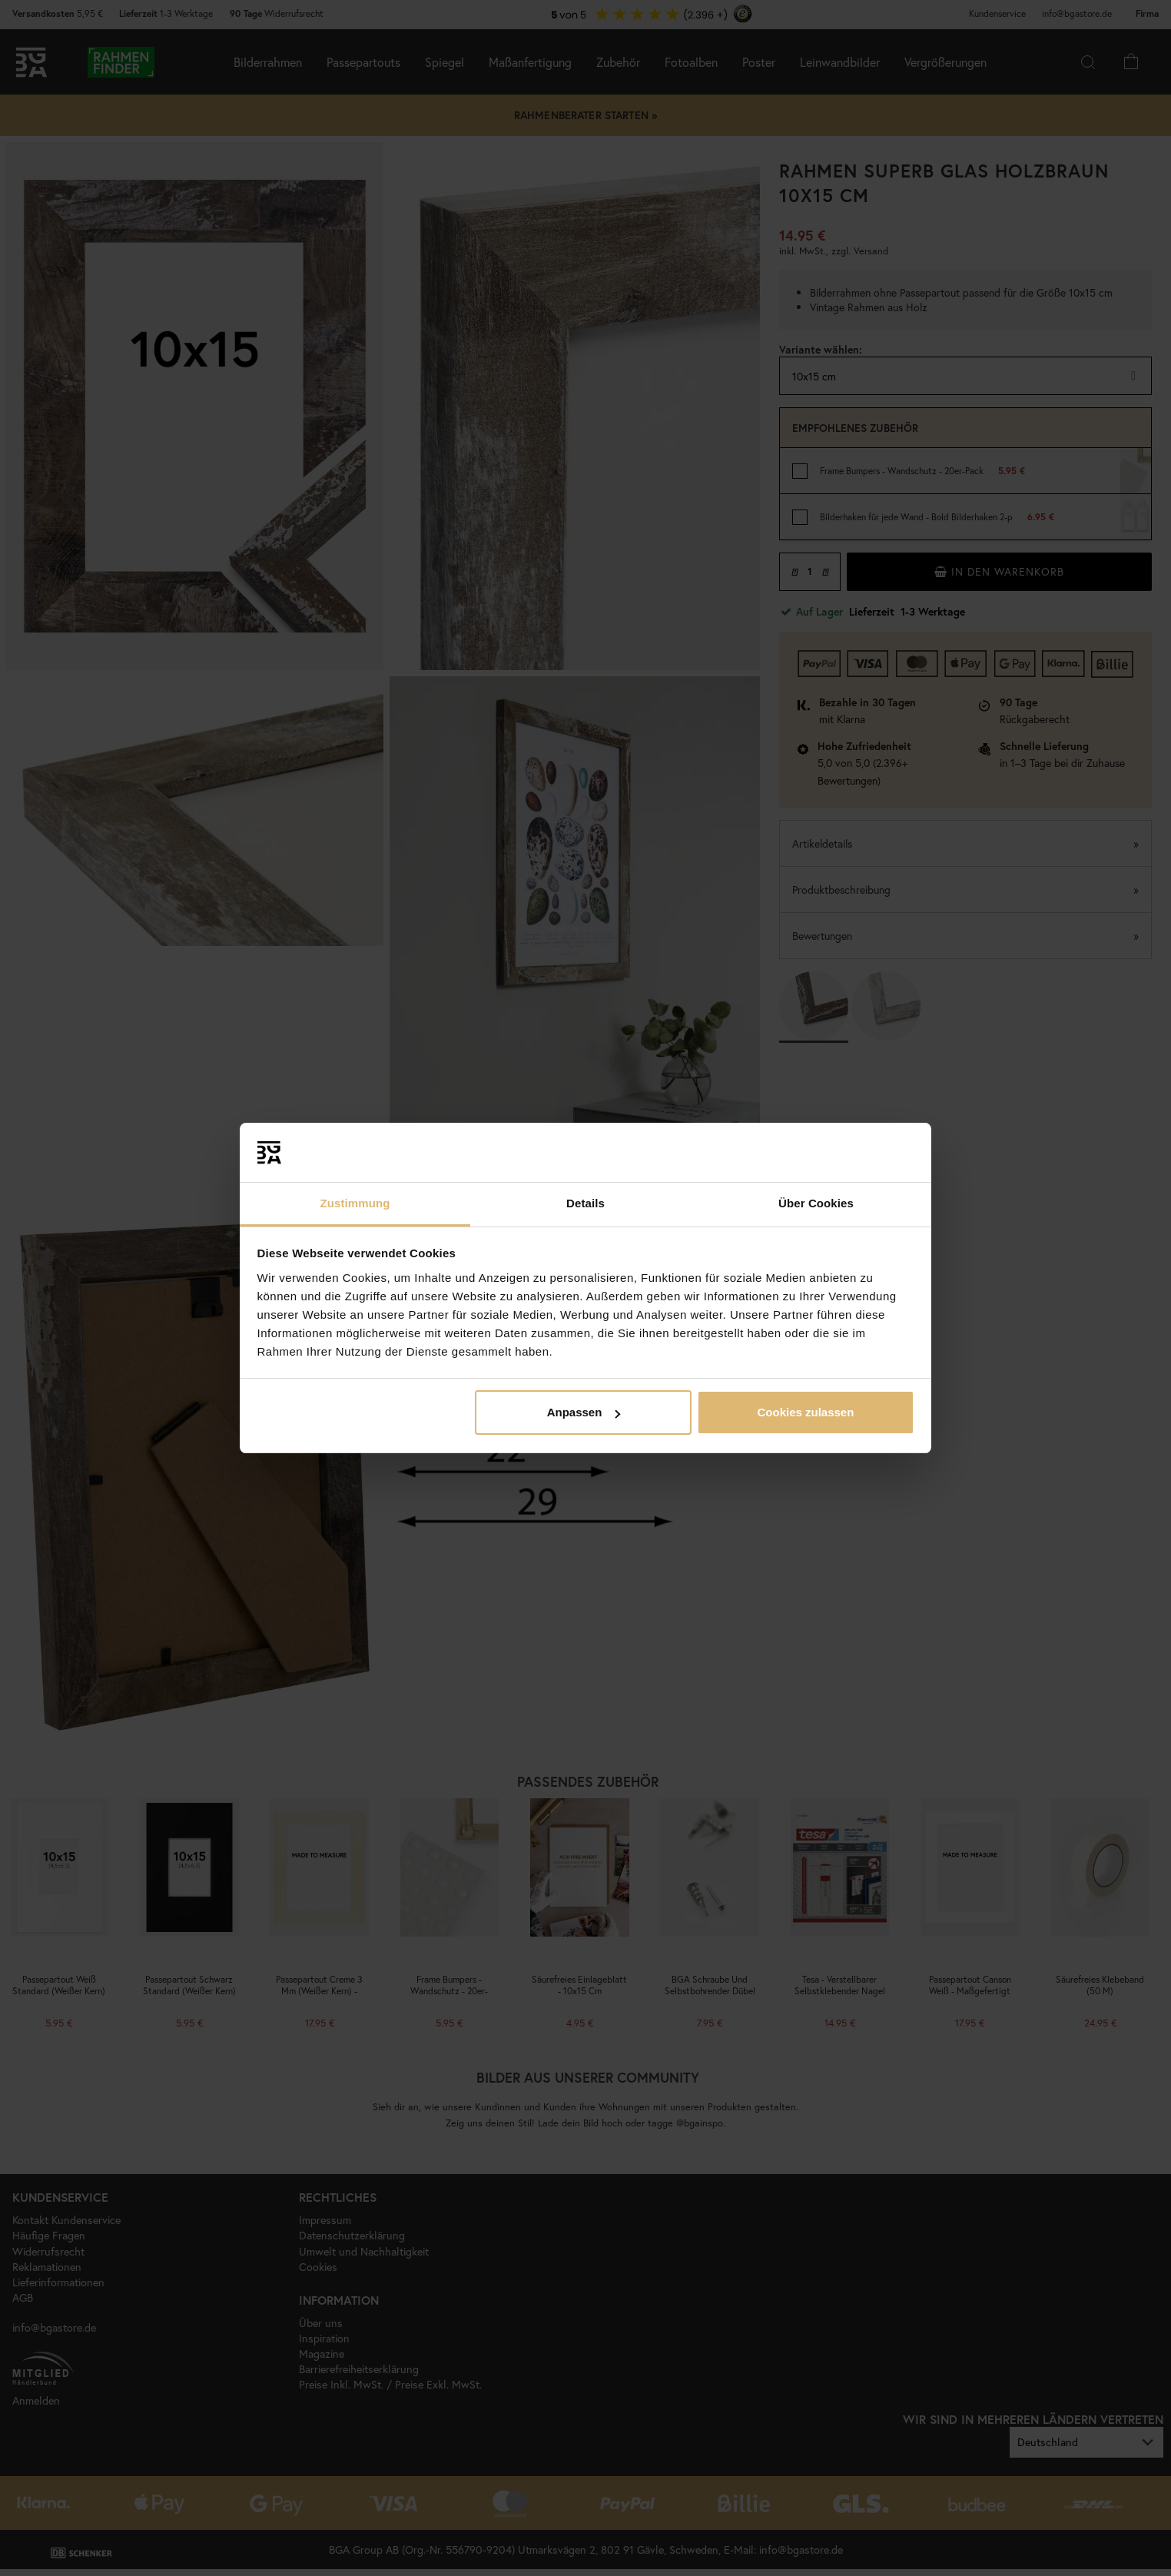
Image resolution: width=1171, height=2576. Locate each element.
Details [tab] (585, 1203)
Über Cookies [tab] (816, 1203)
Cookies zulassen (805, 1412)
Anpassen (584, 1412)
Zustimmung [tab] (355, 1203)
